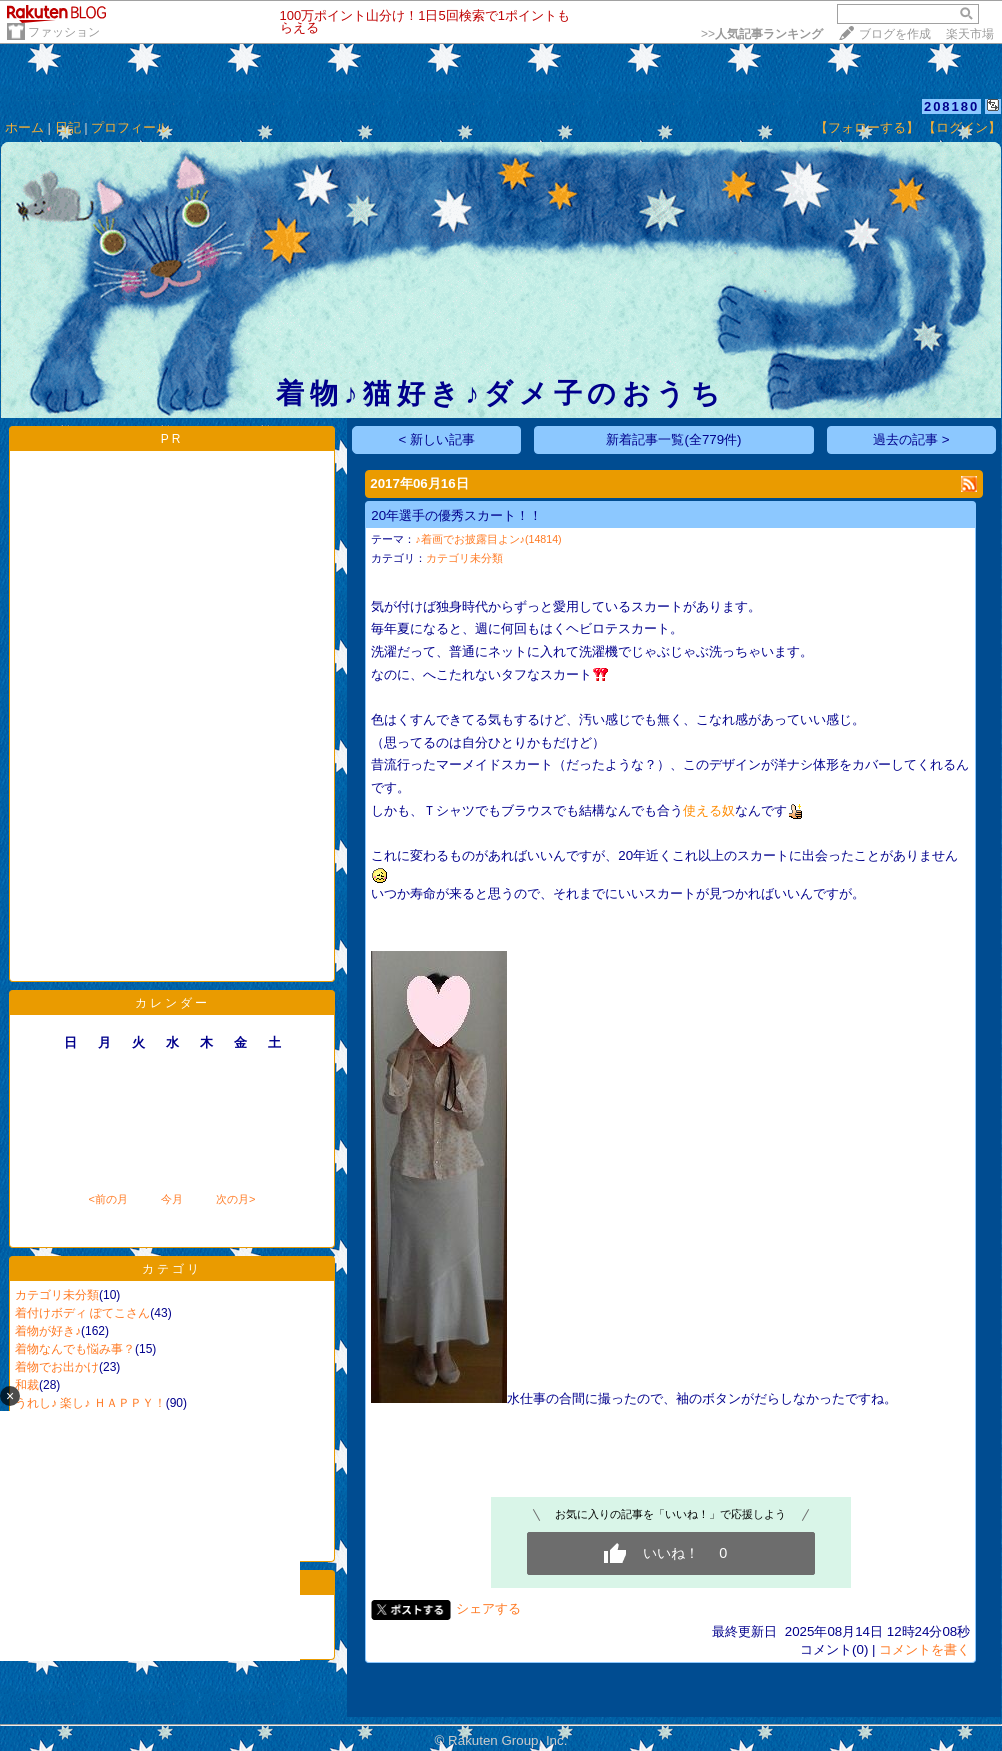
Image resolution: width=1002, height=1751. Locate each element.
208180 (951, 106)
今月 (172, 1199)
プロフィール (130, 127)
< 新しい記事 (437, 439)
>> (762, 34)
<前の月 (107, 1199)
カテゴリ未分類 (57, 1295)
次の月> (235, 1199)
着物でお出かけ (57, 1367)
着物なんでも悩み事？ (75, 1349)
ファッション (64, 32)
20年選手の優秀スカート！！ (456, 515)
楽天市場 (970, 34)
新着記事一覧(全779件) (673, 439)
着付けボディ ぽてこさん (82, 1313)
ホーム (24, 127)
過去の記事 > (911, 439)
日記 (68, 127)
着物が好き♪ (48, 1331)
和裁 (27, 1385)
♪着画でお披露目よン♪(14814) (488, 539)
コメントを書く (924, 1649)
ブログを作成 (895, 34)
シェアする (488, 1608)
